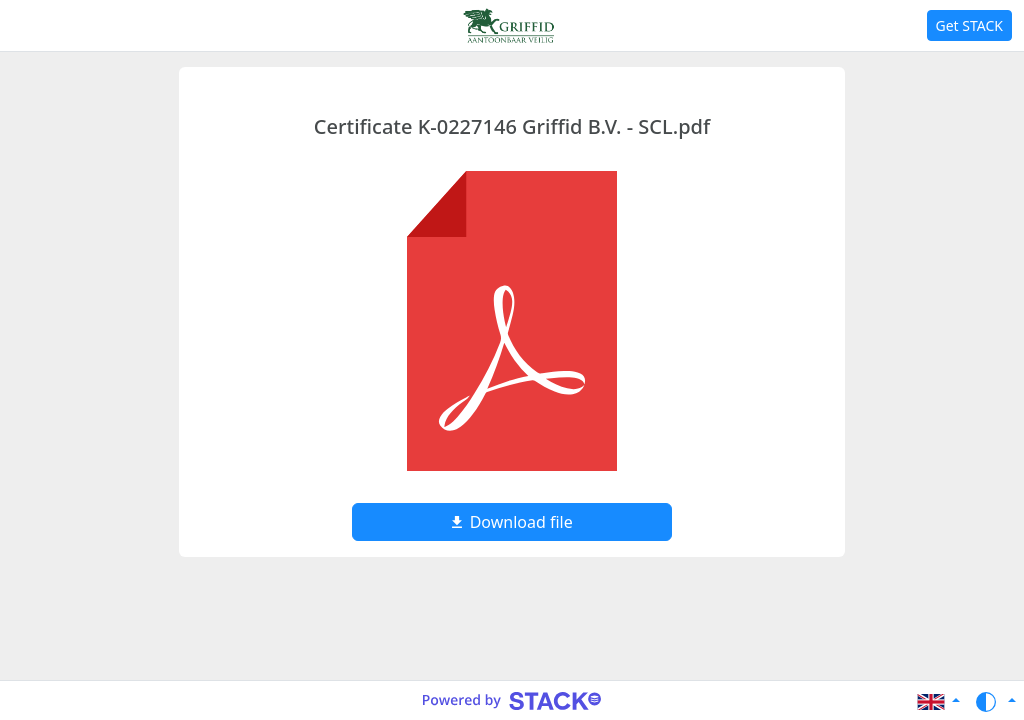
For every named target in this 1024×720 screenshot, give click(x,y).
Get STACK (969, 25)
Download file (511, 522)
